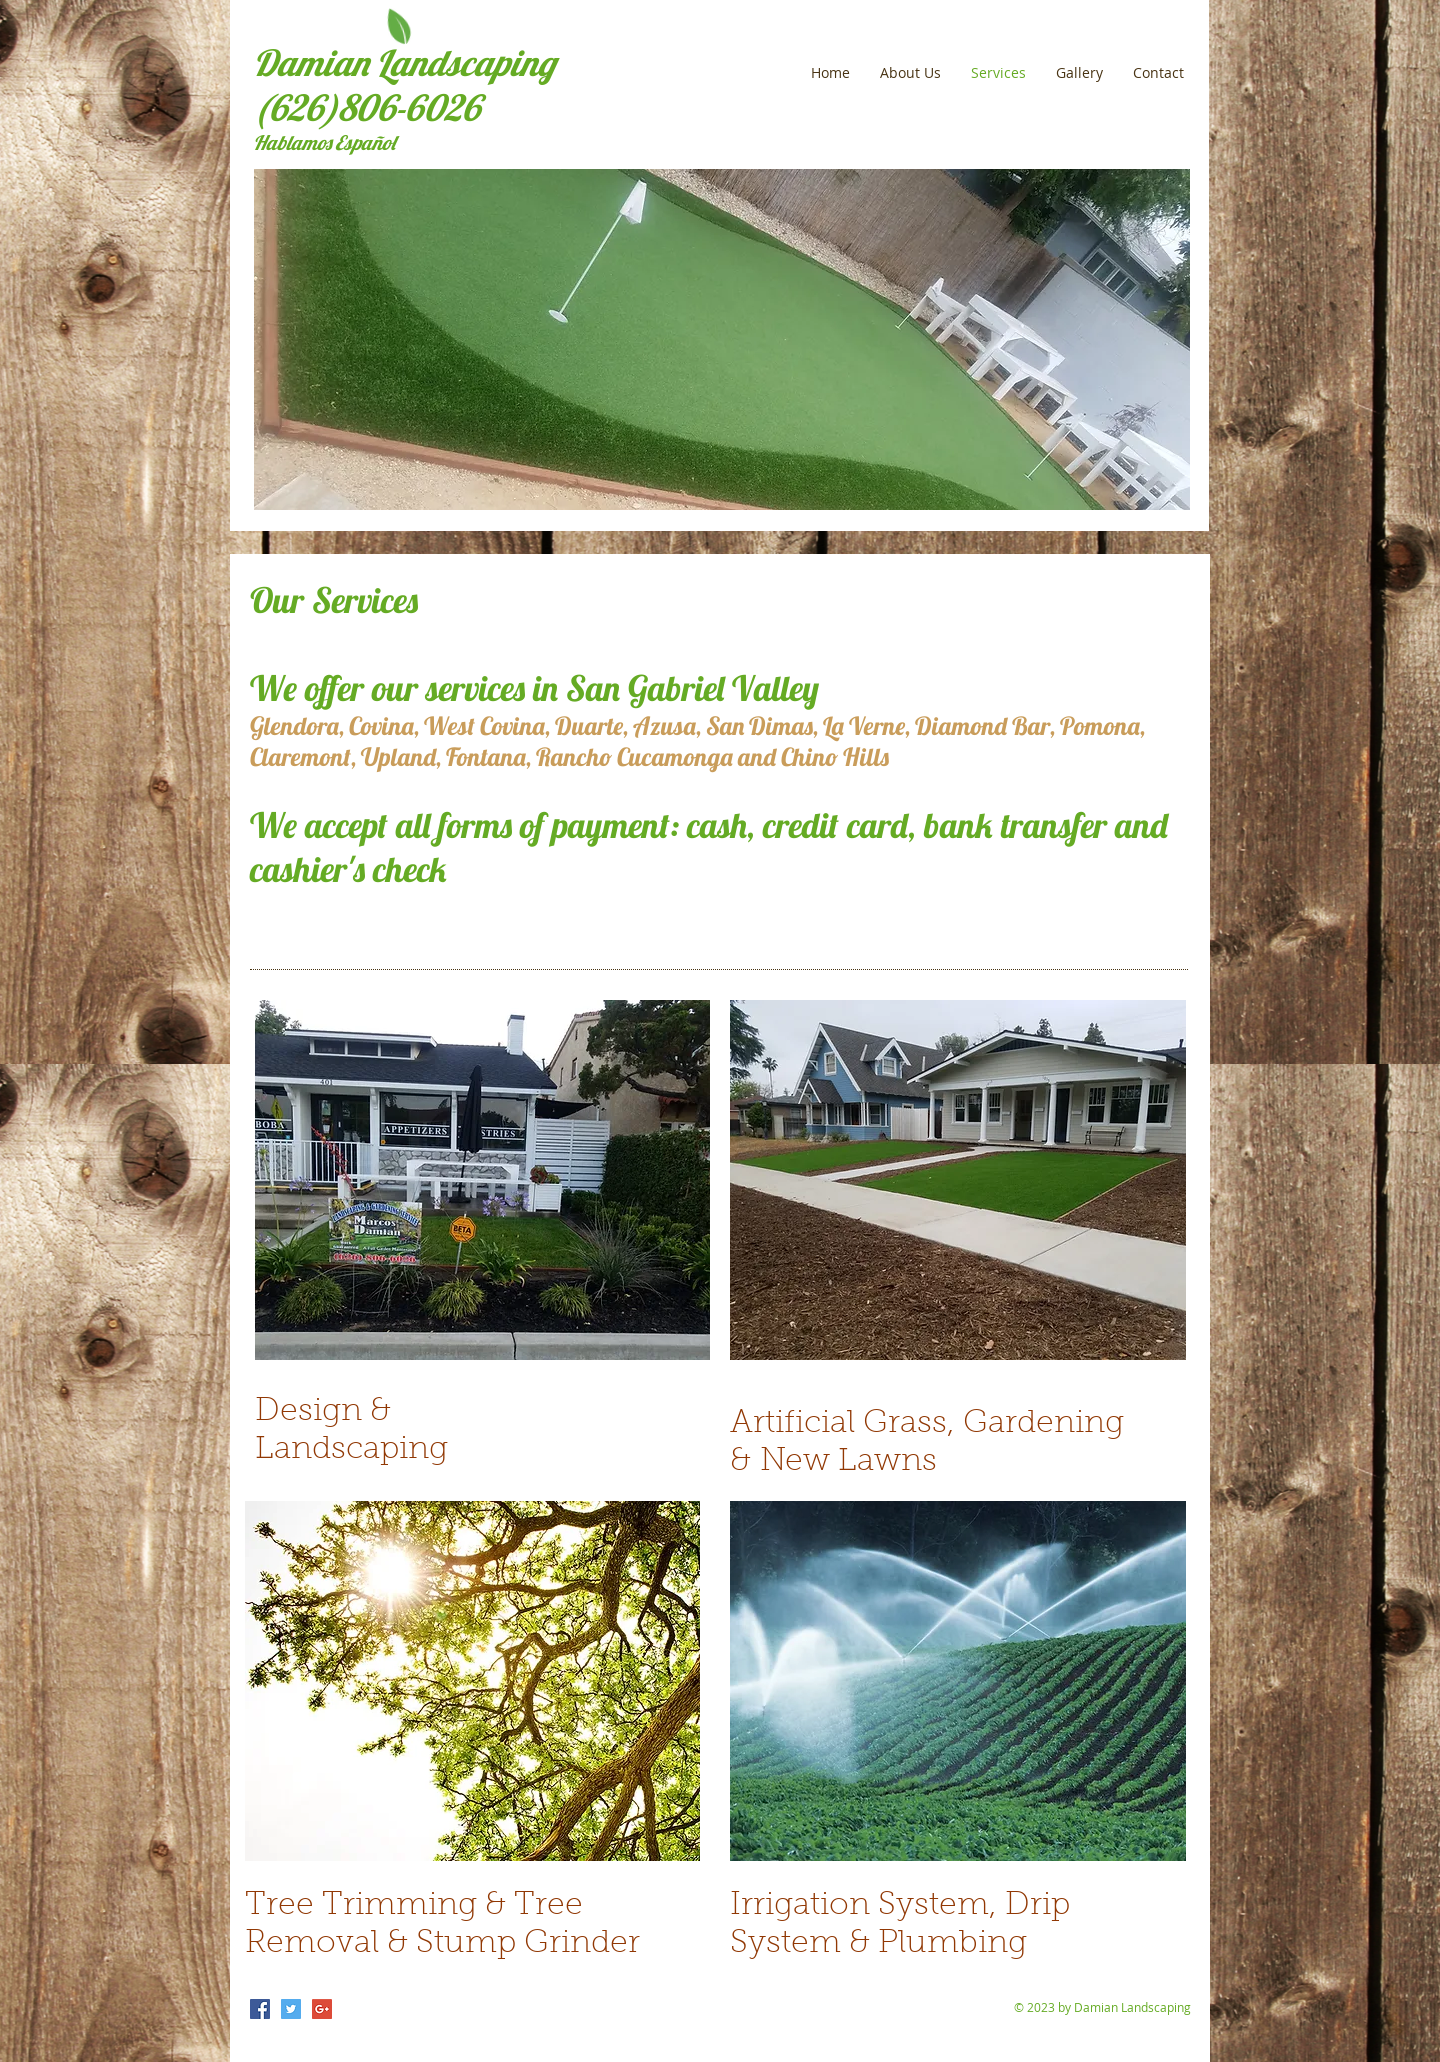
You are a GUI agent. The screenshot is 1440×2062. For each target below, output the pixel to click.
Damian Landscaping (404, 62)
